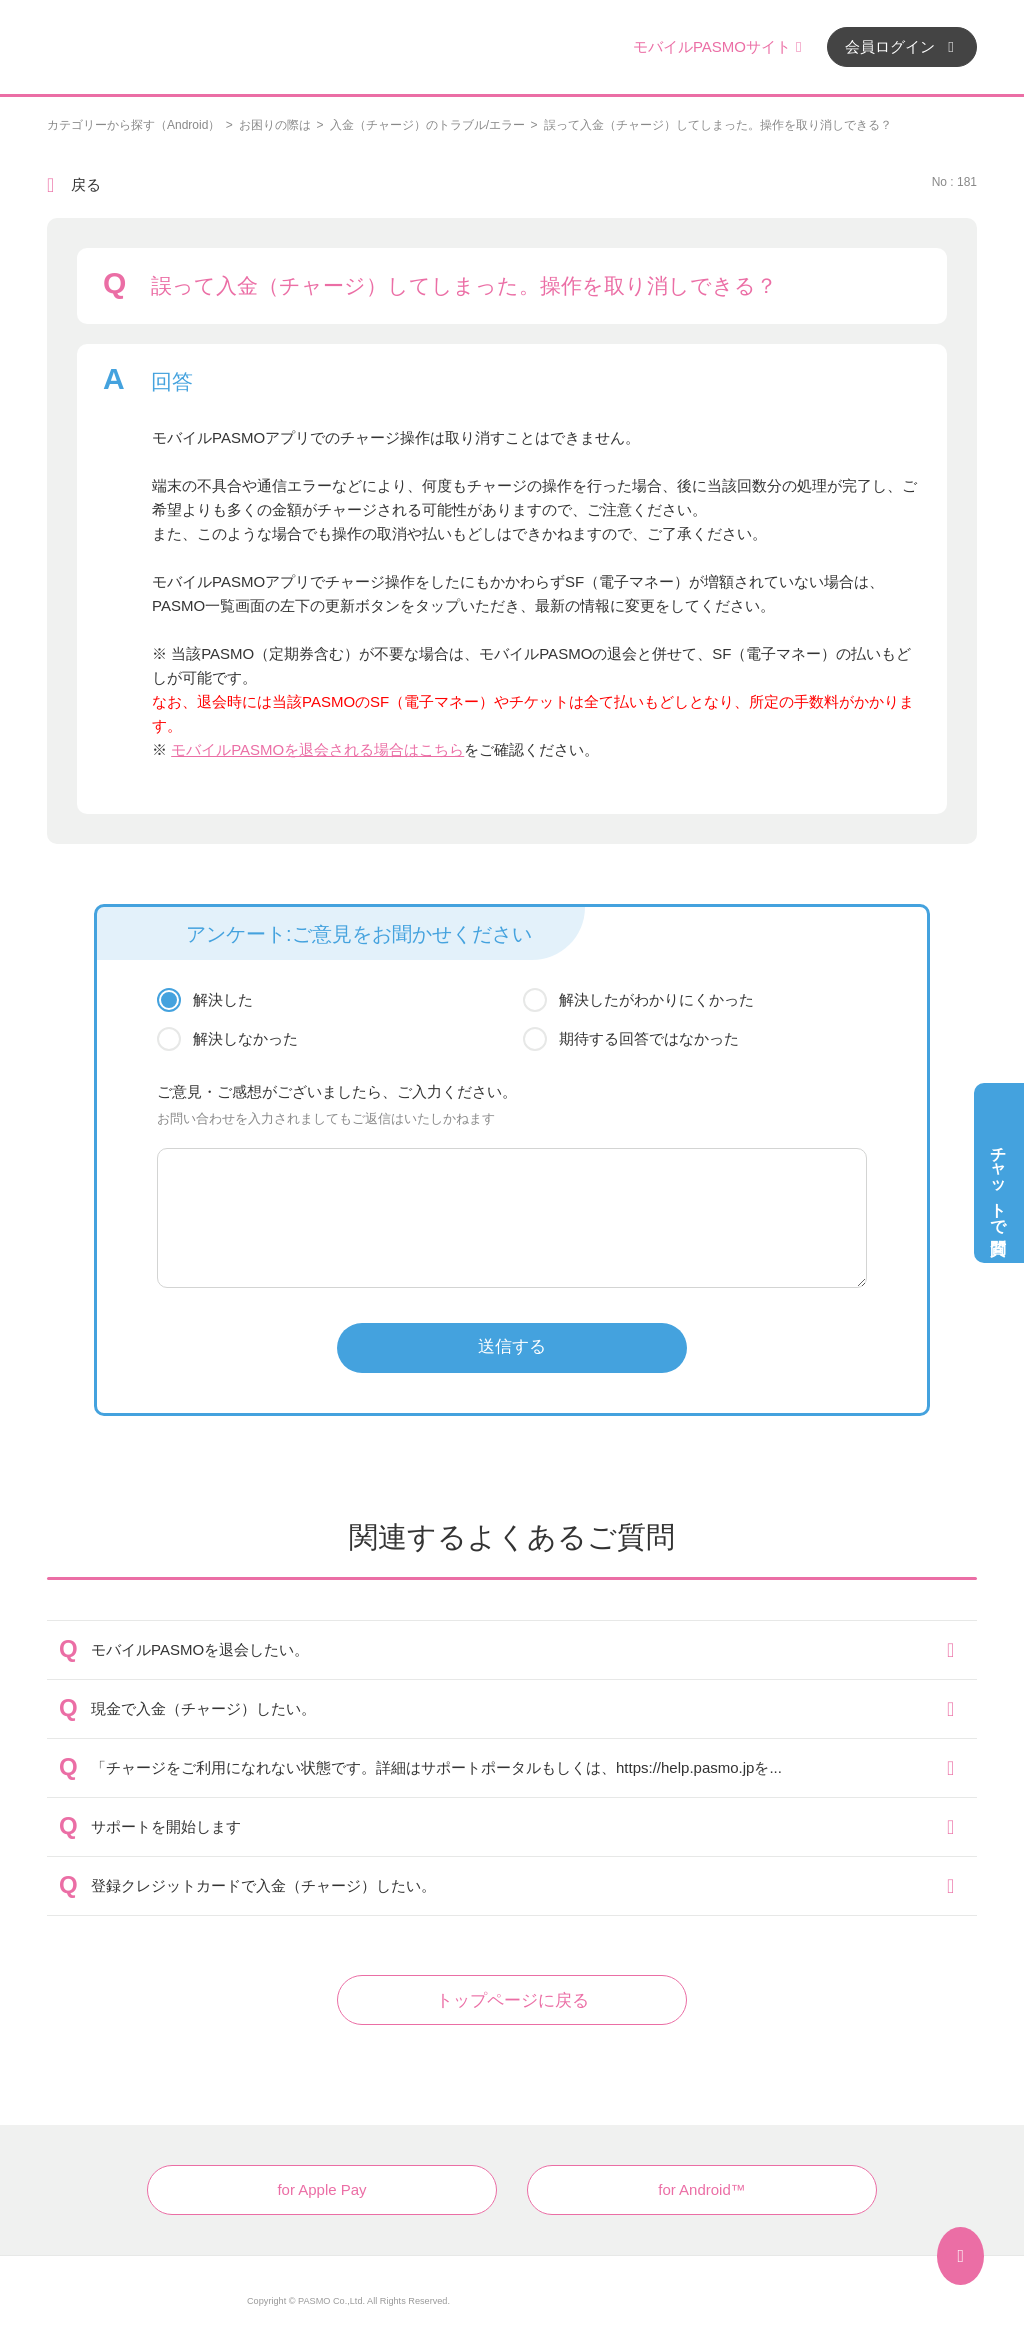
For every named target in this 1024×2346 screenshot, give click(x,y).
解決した (223, 999)
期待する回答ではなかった (649, 1038)
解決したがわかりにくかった (656, 999)
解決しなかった (245, 1038)
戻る (86, 184)
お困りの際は (275, 125)
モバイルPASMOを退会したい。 (200, 1649)
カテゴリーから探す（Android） (133, 125)
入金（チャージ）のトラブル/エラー (427, 125)
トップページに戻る (512, 2000)
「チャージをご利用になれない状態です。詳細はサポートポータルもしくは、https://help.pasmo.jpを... (436, 1767)
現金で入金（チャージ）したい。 (203, 1708)
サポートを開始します (166, 1826)
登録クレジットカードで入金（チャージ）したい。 (263, 1885)
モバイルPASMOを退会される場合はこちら (317, 749)
